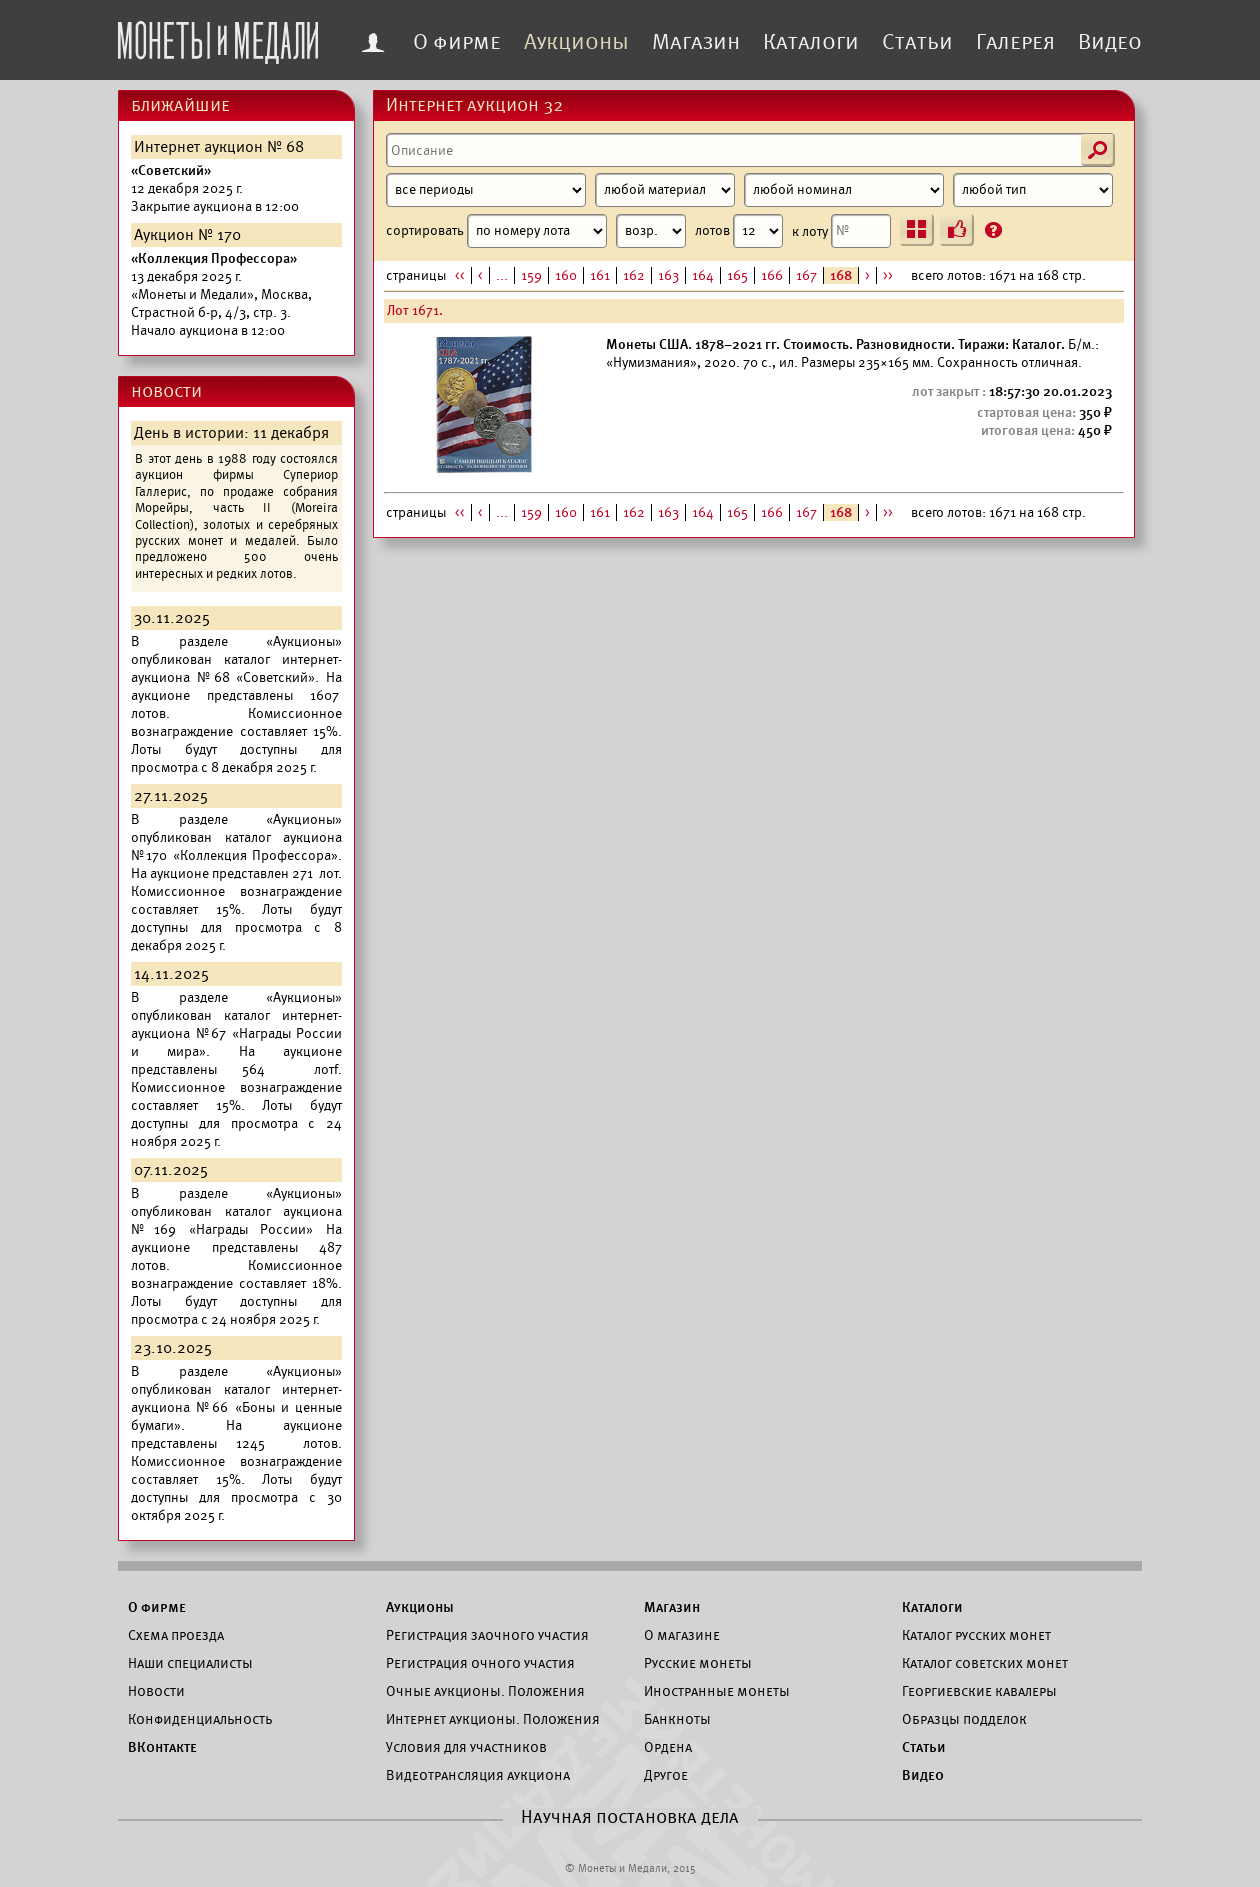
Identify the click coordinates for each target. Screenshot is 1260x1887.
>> (888, 275)
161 (600, 275)
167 (806, 275)
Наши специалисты (190, 1663)
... (502, 275)
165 (737, 275)
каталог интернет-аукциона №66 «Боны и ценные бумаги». (236, 1407)
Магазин (696, 42)
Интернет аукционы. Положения (493, 1719)
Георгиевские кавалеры (979, 1691)
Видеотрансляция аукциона (478, 1775)
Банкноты (677, 1719)
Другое (666, 1775)
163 (668, 275)
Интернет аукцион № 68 (219, 147)
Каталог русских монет (976, 1635)
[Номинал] (844, 190)
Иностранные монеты (717, 1691)
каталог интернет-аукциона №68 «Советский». (236, 668)
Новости (156, 1691)
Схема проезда (176, 1635)
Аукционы (576, 42)
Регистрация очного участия (480, 1663)
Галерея (1015, 42)
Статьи (917, 42)
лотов (739, 231)
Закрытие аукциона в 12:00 (215, 188)
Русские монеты (698, 1663)
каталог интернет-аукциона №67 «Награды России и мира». (236, 1033)
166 (772, 275)
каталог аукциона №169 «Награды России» (236, 1220)
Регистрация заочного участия (487, 1635)
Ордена (668, 1747)
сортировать (536, 231)
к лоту (841, 231)
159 (531, 275)
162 (634, 275)
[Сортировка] (651, 231)
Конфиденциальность (200, 1719)
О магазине (682, 1635)
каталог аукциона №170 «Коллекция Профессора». (236, 846)
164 (703, 275)
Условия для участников (466, 1747)
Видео (1110, 42)
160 (566, 275)
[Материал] (665, 190)
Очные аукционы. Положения (485, 1691)
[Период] (486, 190)
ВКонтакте (162, 1747)
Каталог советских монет (985, 1663)
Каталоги (811, 42)
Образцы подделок (964, 1719)
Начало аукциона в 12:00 (221, 294)
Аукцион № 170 (187, 235)
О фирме (457, 42)
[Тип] (1033, 190)
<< (460, 275)
